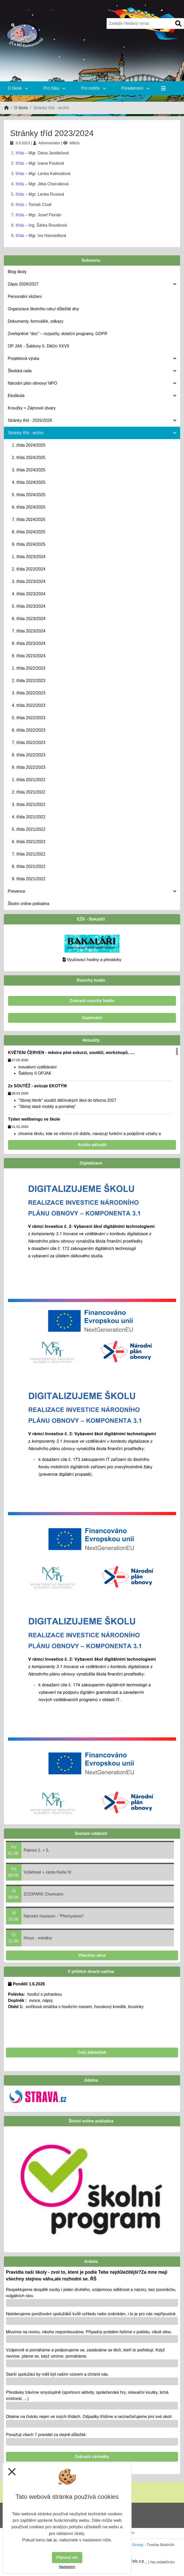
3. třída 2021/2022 (28, 804)
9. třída (17, 235)
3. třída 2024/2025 (28, 470)
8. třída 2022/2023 (28, 755)
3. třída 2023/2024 (28, 581)
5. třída (17, 194)
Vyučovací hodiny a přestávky (94, 959)
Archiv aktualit (92, 1145)
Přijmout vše (67, 2557)
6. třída (17, 204)
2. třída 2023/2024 (28, 569)
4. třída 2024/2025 (28, 482)
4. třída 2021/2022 (28, 817)
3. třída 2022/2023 (28, 693)
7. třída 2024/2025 (28, 519)
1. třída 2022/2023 (28, 668)
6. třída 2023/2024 (28, 618)
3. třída (17, 173)
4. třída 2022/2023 (28, 705)
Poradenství (135, 88)
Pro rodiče (93, 88)
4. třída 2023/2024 (28, 594)
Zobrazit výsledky (92, 2456)
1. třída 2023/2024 (28, 556)
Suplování (92, 1018)
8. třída (17, 225)
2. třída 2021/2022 (28, 792)
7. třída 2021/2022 (28, 854)
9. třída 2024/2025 (28, 544)
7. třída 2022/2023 (28, 742)
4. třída (17, 184)
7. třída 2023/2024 (28, 631)
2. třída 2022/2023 (28, 680)
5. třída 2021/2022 (28, 829)
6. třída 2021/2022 (28, 841)
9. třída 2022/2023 (28, 767)
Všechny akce (92, 1955)
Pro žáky (54, 88)
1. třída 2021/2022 (28, 780)
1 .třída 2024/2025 (28, 445)
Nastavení (67, 2567)
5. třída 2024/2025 (28, 495)
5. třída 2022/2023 (28, 718)
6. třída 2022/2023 (28, 730)
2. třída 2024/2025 (28, 457)
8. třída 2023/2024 (28, 643)
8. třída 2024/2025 (28, 532)
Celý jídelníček (92, 2052)
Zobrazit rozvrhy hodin (92, 1000)
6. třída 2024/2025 (28, 507)
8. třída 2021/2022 (28, 866)
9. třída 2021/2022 (28, 879)
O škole (18, 88)
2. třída (17, 163)
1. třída (17, 153)
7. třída (17, 215)
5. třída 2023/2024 (28, 606)
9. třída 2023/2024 (28, 656)
